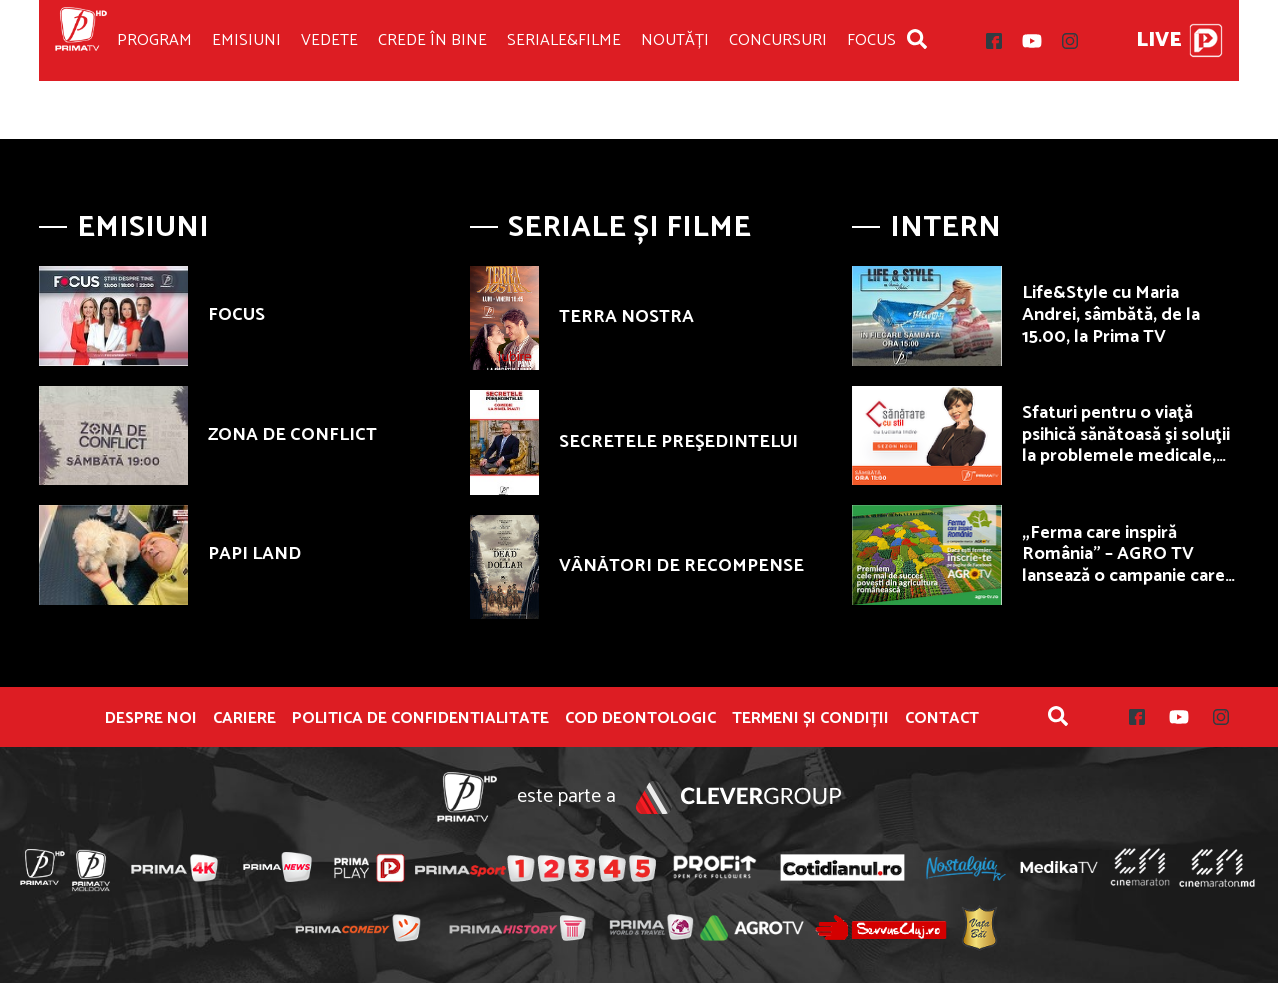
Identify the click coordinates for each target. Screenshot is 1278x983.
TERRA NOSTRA (626, 317)
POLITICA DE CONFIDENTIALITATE (420, 719)
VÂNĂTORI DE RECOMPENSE (681, 566)
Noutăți (675, 40)
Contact (942, 719)
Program (154, 40)
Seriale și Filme (629, 227)
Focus (871, 40)
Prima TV (81, 40)
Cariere (244, 719)
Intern (945, 227)
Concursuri (778, 40)
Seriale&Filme (564, 40)
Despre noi (151, 719)
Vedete (329, 40)
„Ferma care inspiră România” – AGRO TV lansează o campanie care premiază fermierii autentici (1123, 576)
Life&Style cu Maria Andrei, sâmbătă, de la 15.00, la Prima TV (1111, 314)
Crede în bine (432, 40)
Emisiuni (246, 40)
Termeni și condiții (810, 719)
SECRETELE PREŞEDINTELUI (678, 442)
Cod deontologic (640, 719)
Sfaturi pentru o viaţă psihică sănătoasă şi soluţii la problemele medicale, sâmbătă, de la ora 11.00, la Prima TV (1129, 456)
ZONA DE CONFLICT (292, 435)
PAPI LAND (254, 554)
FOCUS (236, 315)
